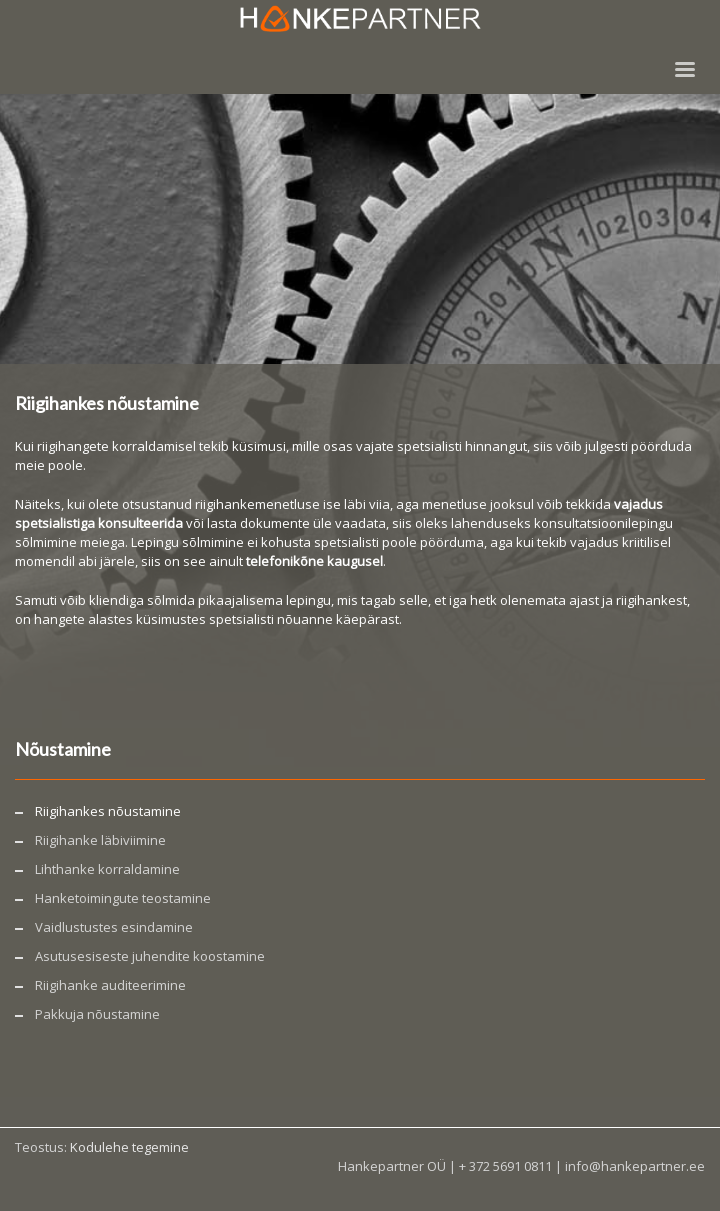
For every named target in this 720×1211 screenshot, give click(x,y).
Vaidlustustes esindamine (114, 927)
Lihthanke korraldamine (107, 869)
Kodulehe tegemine (129, 1147)
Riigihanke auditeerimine (110, 985)
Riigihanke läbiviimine (100, 840)
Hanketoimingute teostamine (123, 898)
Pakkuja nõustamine (97, 1014)
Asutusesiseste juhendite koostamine (150, 956)
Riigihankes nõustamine (108, 811)
